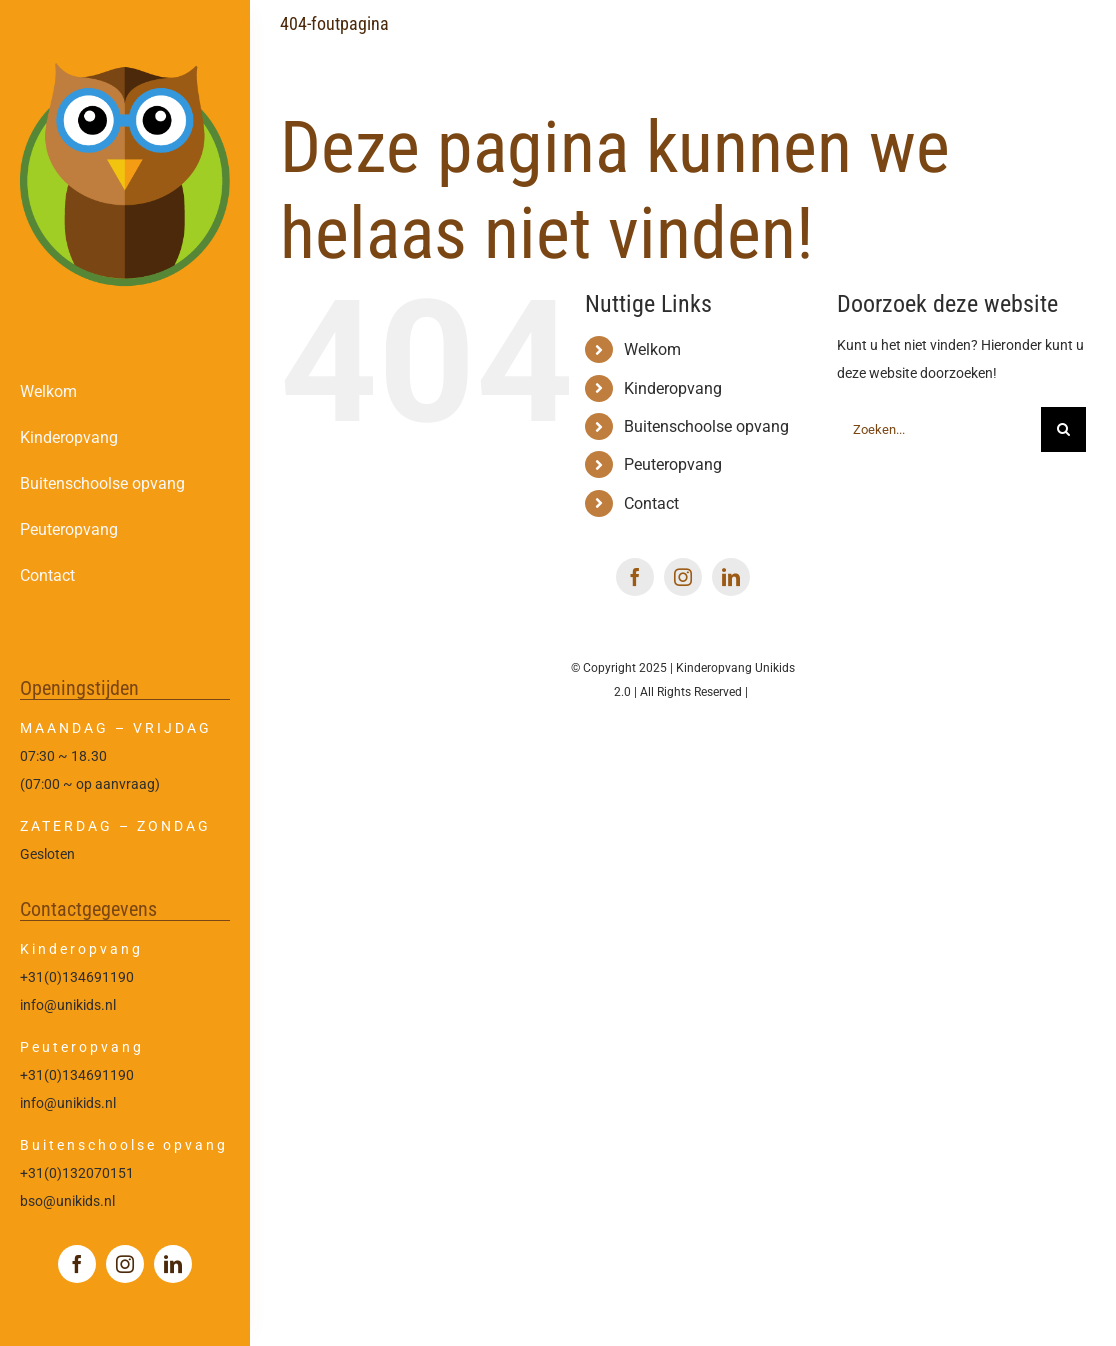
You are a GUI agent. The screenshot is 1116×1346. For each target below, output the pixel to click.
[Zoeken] (1063, 429)
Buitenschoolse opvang (706, 426)
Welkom (652, 349)
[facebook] (77, 1264)
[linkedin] (173, 1264)
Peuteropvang (673, 464)
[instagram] (125, 1264)
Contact (651, 503)
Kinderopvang (673, 388)
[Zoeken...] (939, 429)
